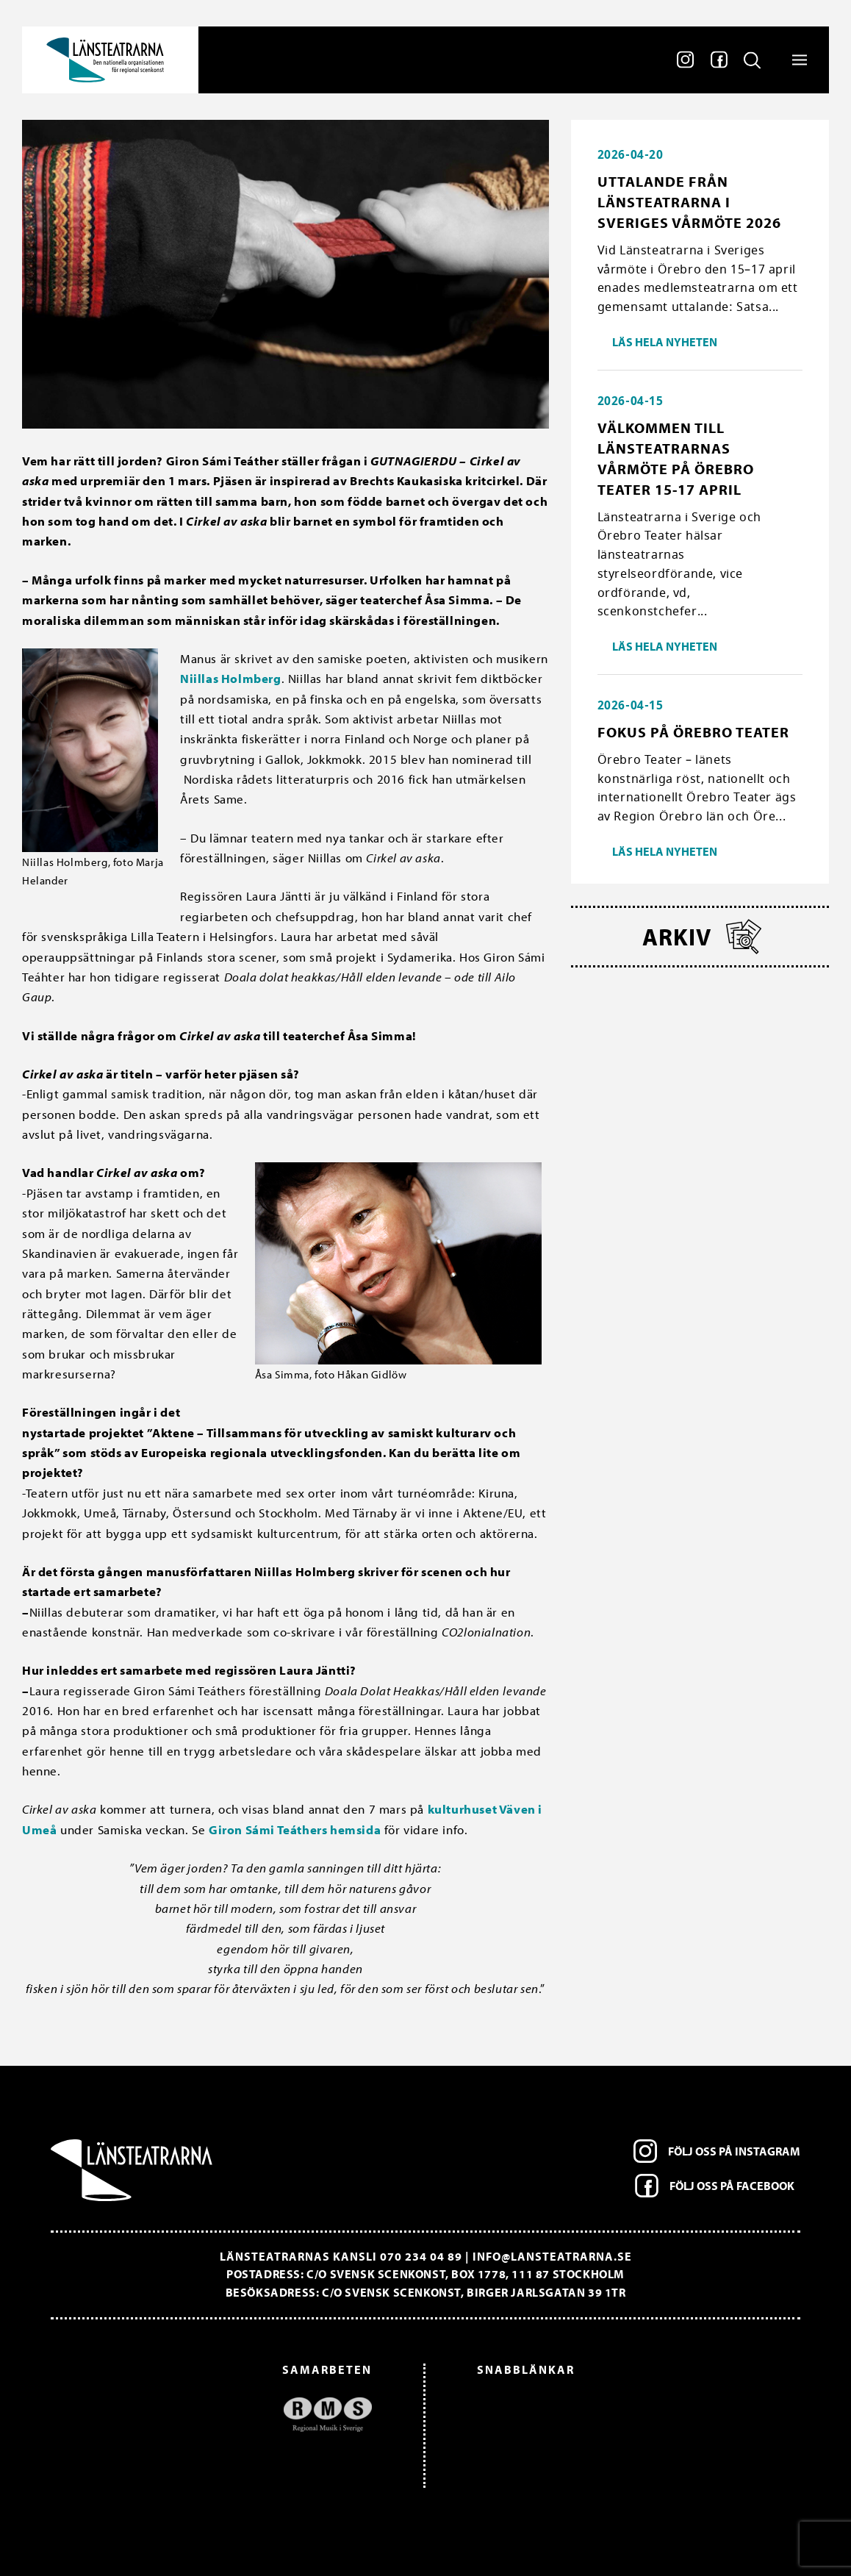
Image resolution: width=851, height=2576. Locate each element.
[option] (218, 2414)
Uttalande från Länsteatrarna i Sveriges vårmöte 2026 (689, 202)
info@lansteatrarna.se (552, 2256)
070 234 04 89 (421, 2256)
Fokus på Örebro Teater (693, 732)
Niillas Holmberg (230, 678)
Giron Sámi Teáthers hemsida (295, 1829)
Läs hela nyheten (664, 341)
